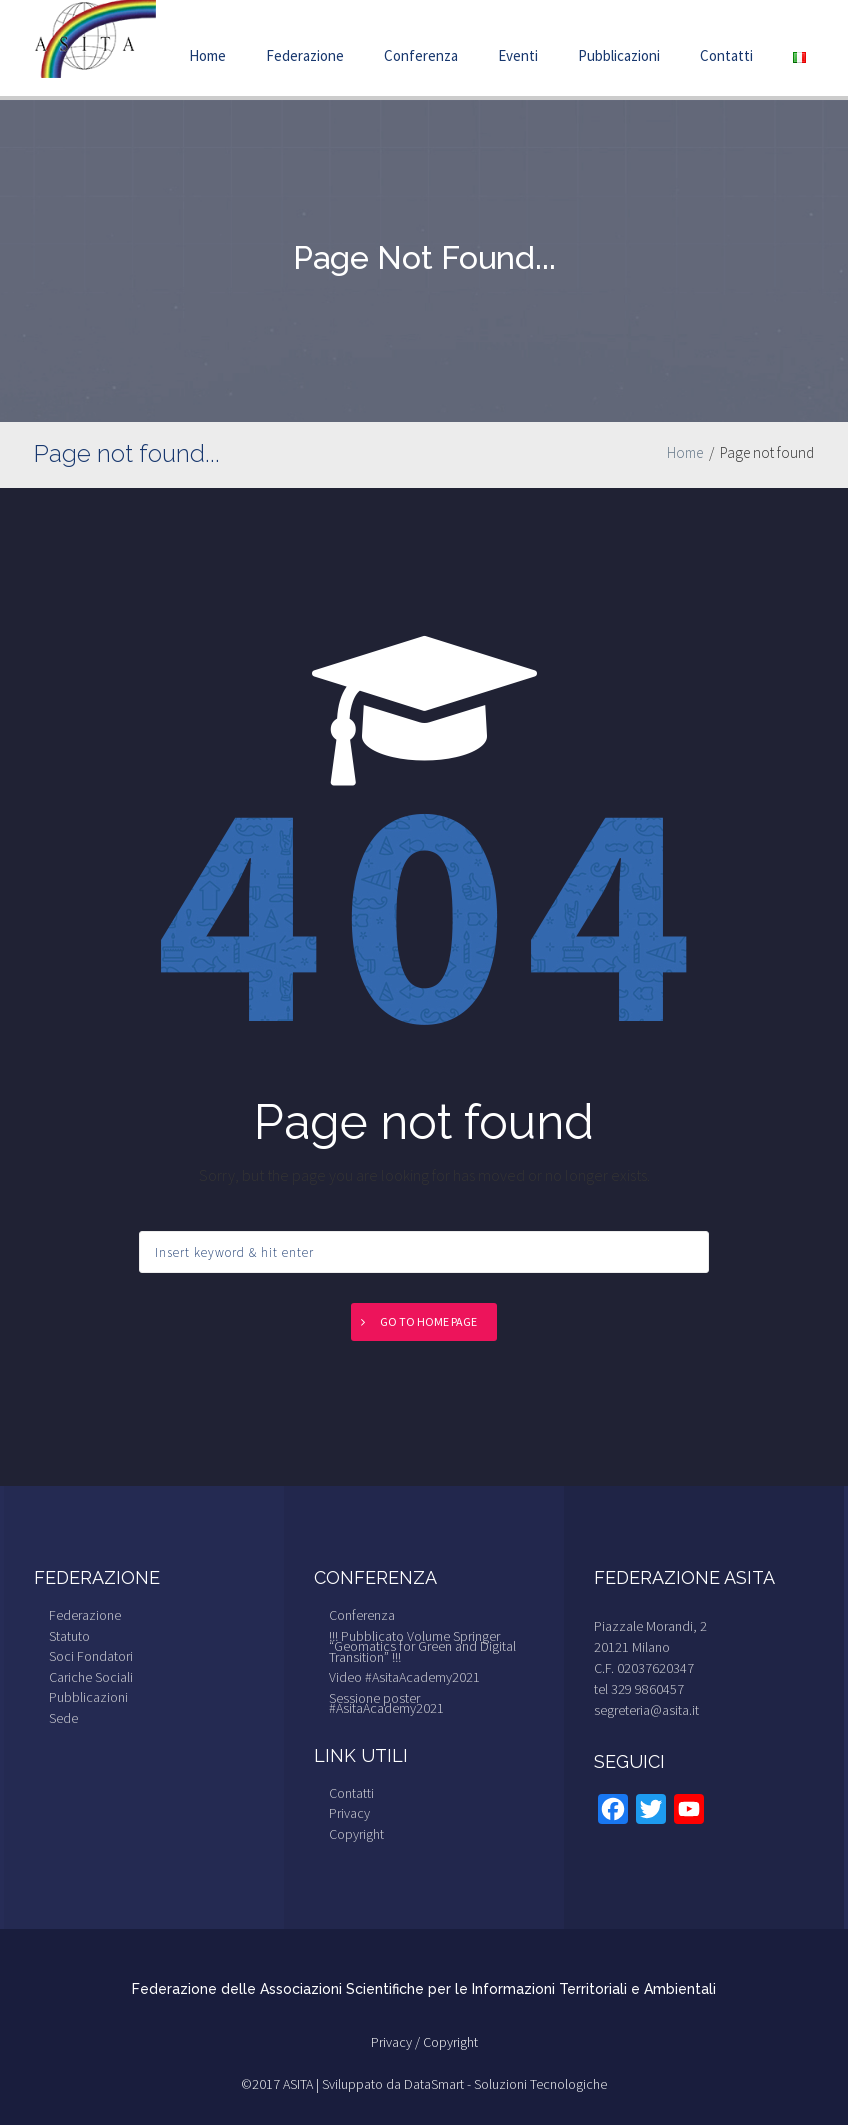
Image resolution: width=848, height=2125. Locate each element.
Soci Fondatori (91, 1656)
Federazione (305, 55)
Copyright (356, 1834)
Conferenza (421, 55)
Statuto (69, 1636)
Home (207, 55)
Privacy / (397, 2042)
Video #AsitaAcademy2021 (404, 1677)
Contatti (726, 55)
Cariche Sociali (91, 1677)
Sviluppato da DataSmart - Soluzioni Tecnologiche (464, 2084)
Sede (63, 1718)
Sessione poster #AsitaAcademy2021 (386, 1703)
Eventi (518, 55)
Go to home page (428, 1321)
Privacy (349, 1813)
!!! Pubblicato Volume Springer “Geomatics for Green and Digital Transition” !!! (422, 1646)
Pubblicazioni (619, 55)
